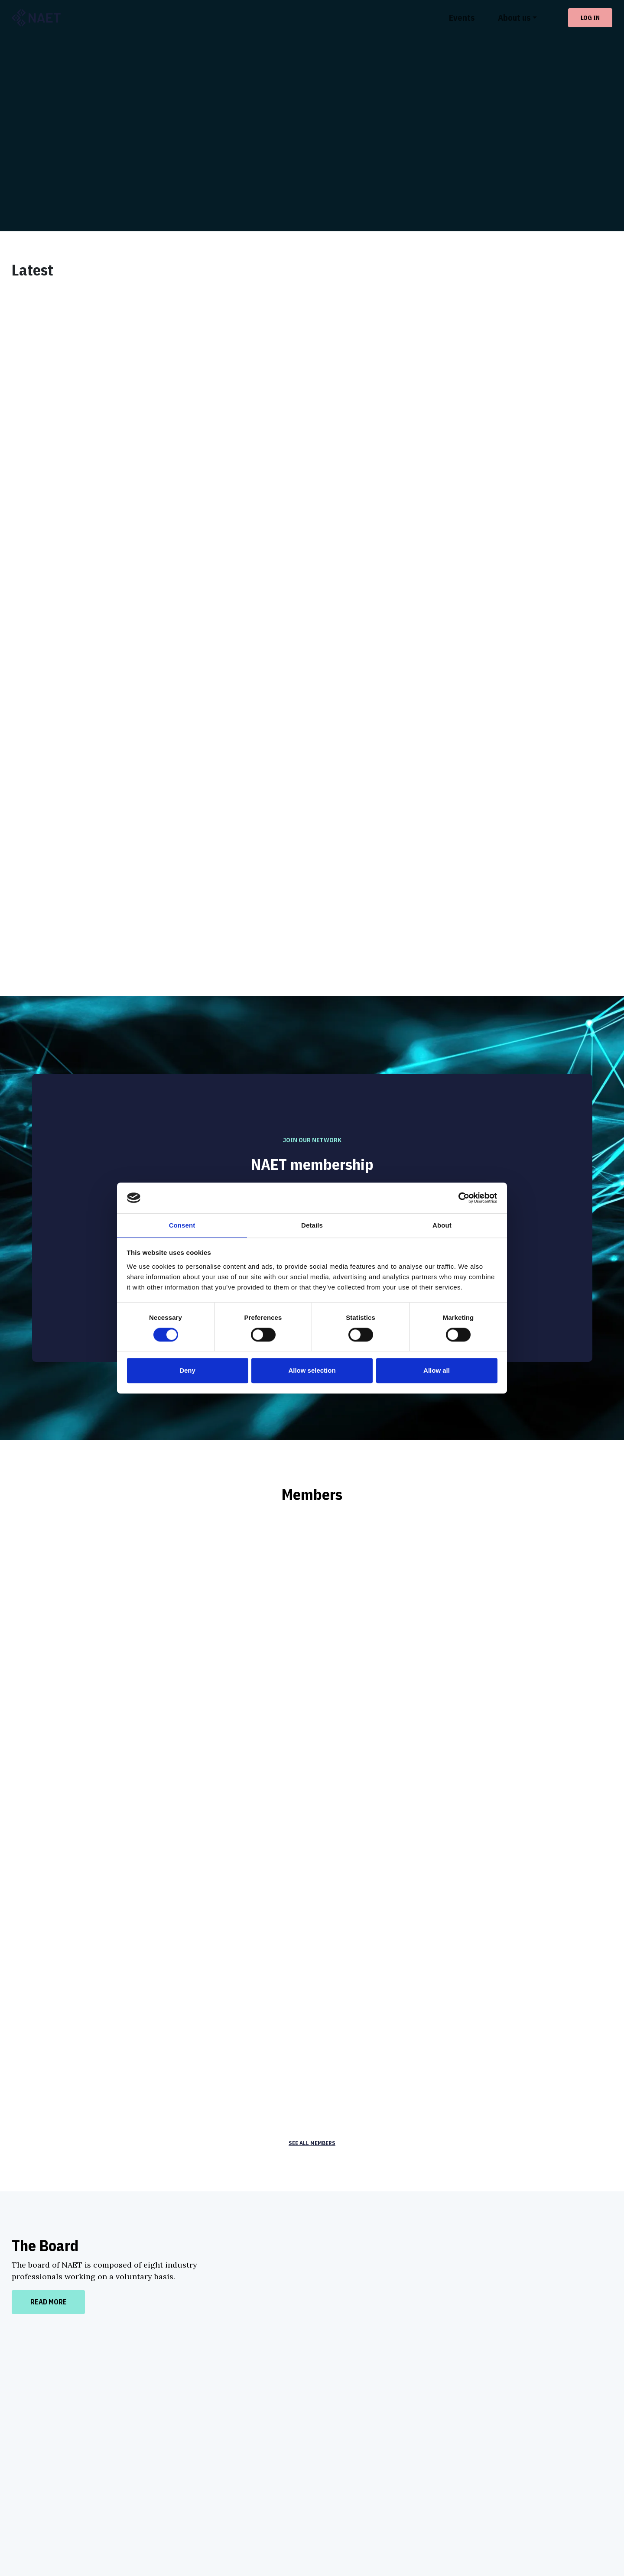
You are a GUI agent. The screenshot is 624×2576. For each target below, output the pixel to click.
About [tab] (442, 1226)
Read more (48, 2076)
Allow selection (311, 1372)
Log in (590, 18)
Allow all (436, 1372)
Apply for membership (312, 1062)
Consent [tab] (182, 1226)
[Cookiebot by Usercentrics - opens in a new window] (459, 1197)
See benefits (312, 1030)
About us (514, 18)
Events (461, 18)
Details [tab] (312, 1226)
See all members (312, 1917)
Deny (187, 1372)
